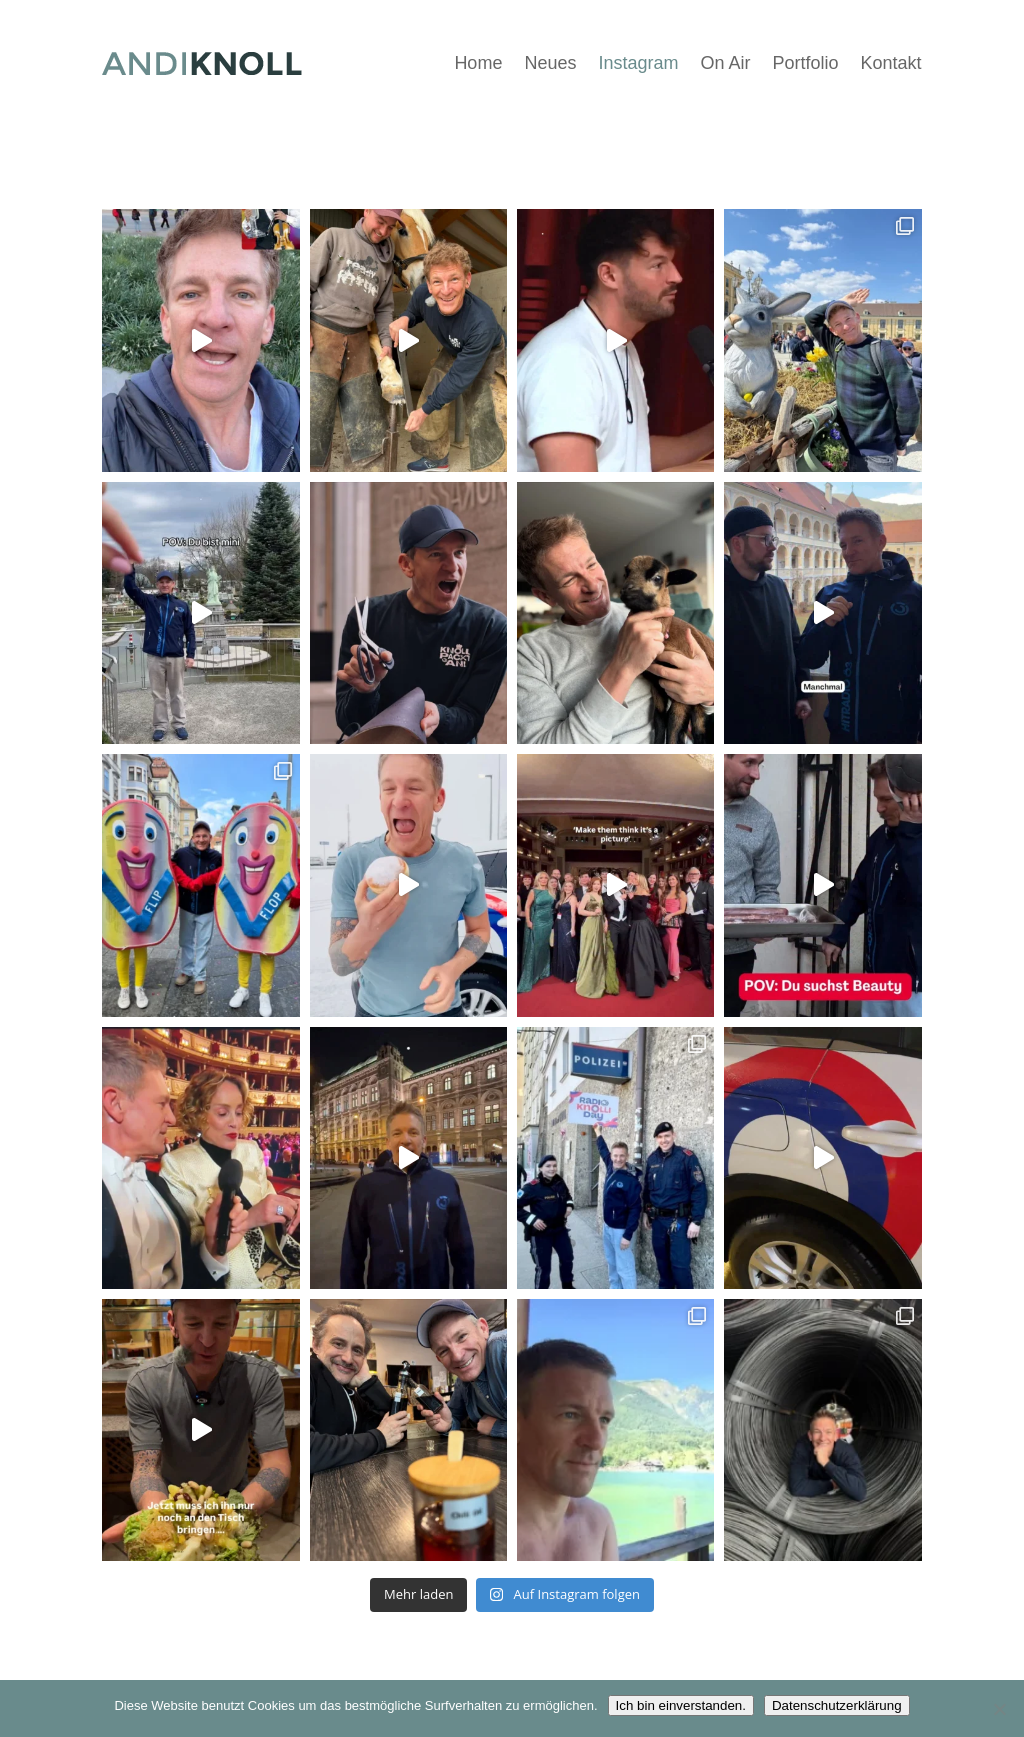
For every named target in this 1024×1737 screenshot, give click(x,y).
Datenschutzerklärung (837, 1705)
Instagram (638, 63)
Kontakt (891, 63)
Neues (550, 63)
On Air (725, 63)
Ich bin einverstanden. (681, 1705)
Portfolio (806, 63)
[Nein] (999, 1709)
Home (478, 63)
